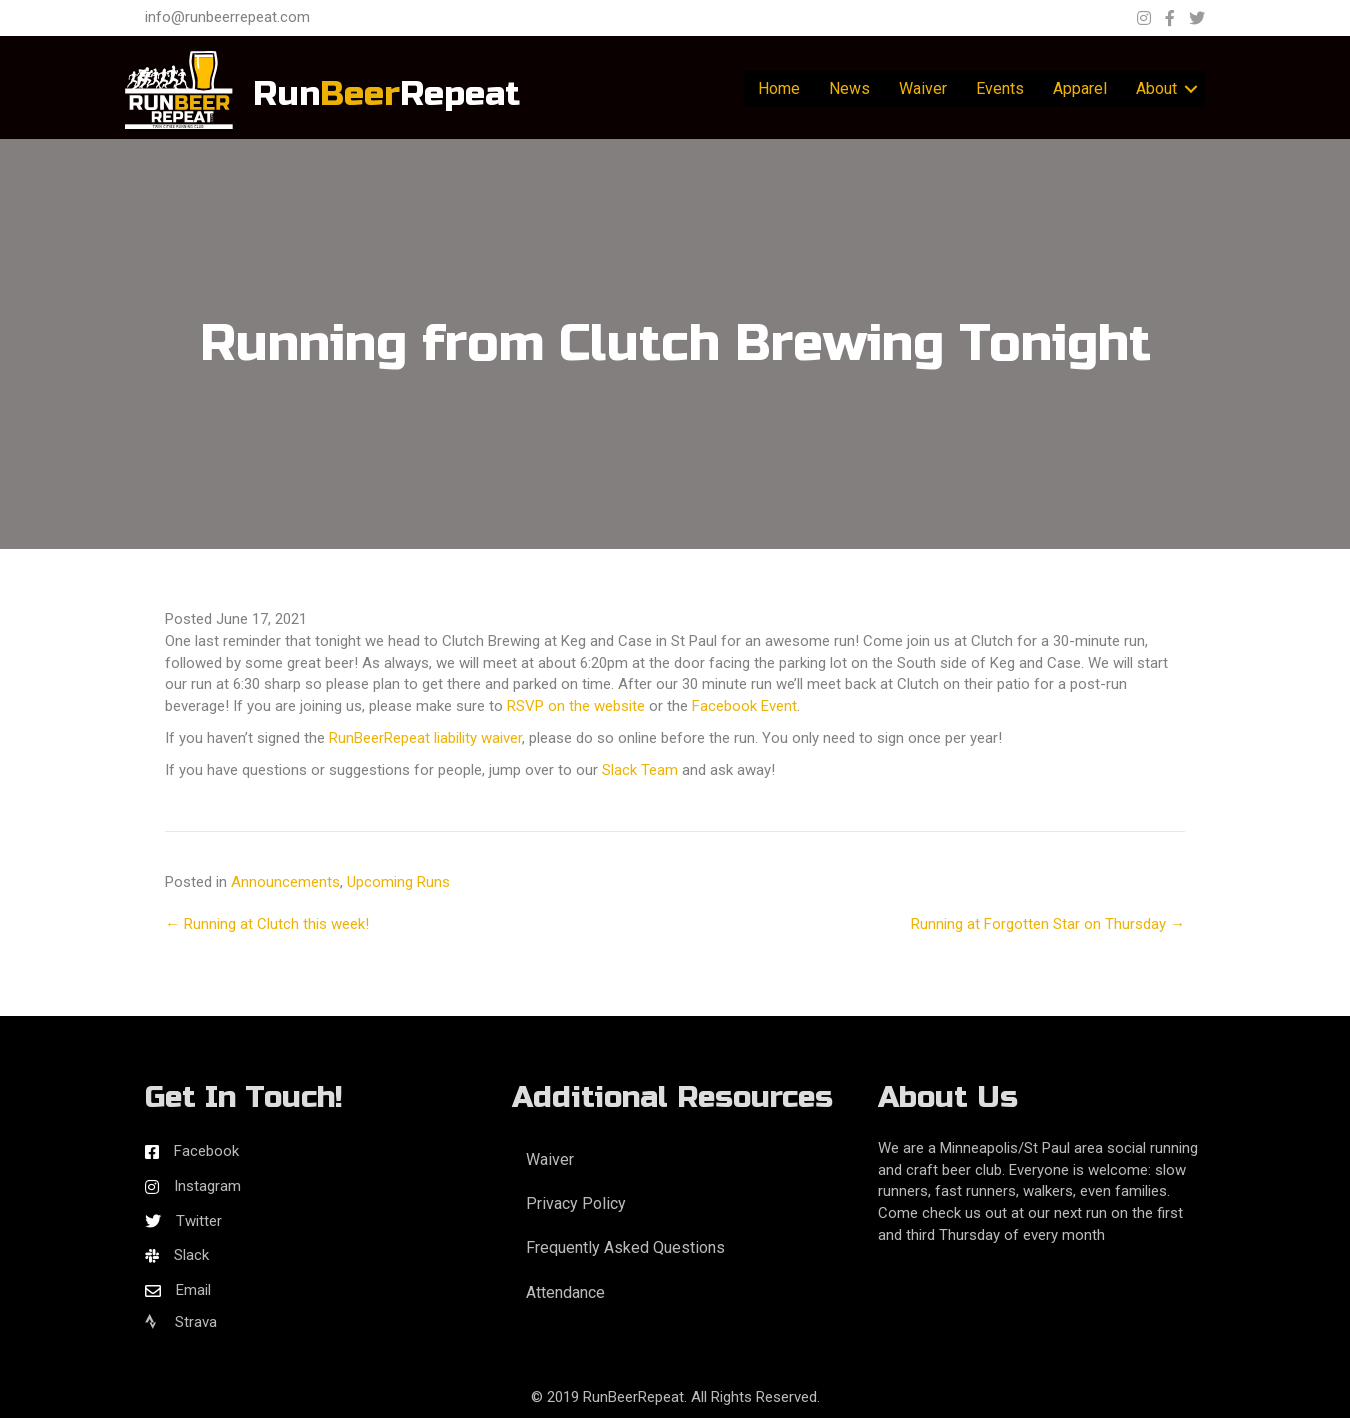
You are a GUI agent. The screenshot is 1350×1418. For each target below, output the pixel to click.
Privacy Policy (576, 1203)
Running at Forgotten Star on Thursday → (1048, 924)
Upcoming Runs (398, 882)
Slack (191, 1255)
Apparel (1080, 88)
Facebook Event (744, 706)
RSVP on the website (576, 706)
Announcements (285, 882)
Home (779, 88)
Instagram (207, 1186)
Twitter (199, 1221)
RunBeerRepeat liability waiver (425, 738)
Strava (181, 1322)
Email (193, 1290)
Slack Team (640, 770)
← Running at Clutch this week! (267, 924)
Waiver (923, 88)
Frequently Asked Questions (625, 1247)
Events (1000, 88)
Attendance (565, 1292)
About (1156, 88)
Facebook (206, 1151)
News (849, 88)
